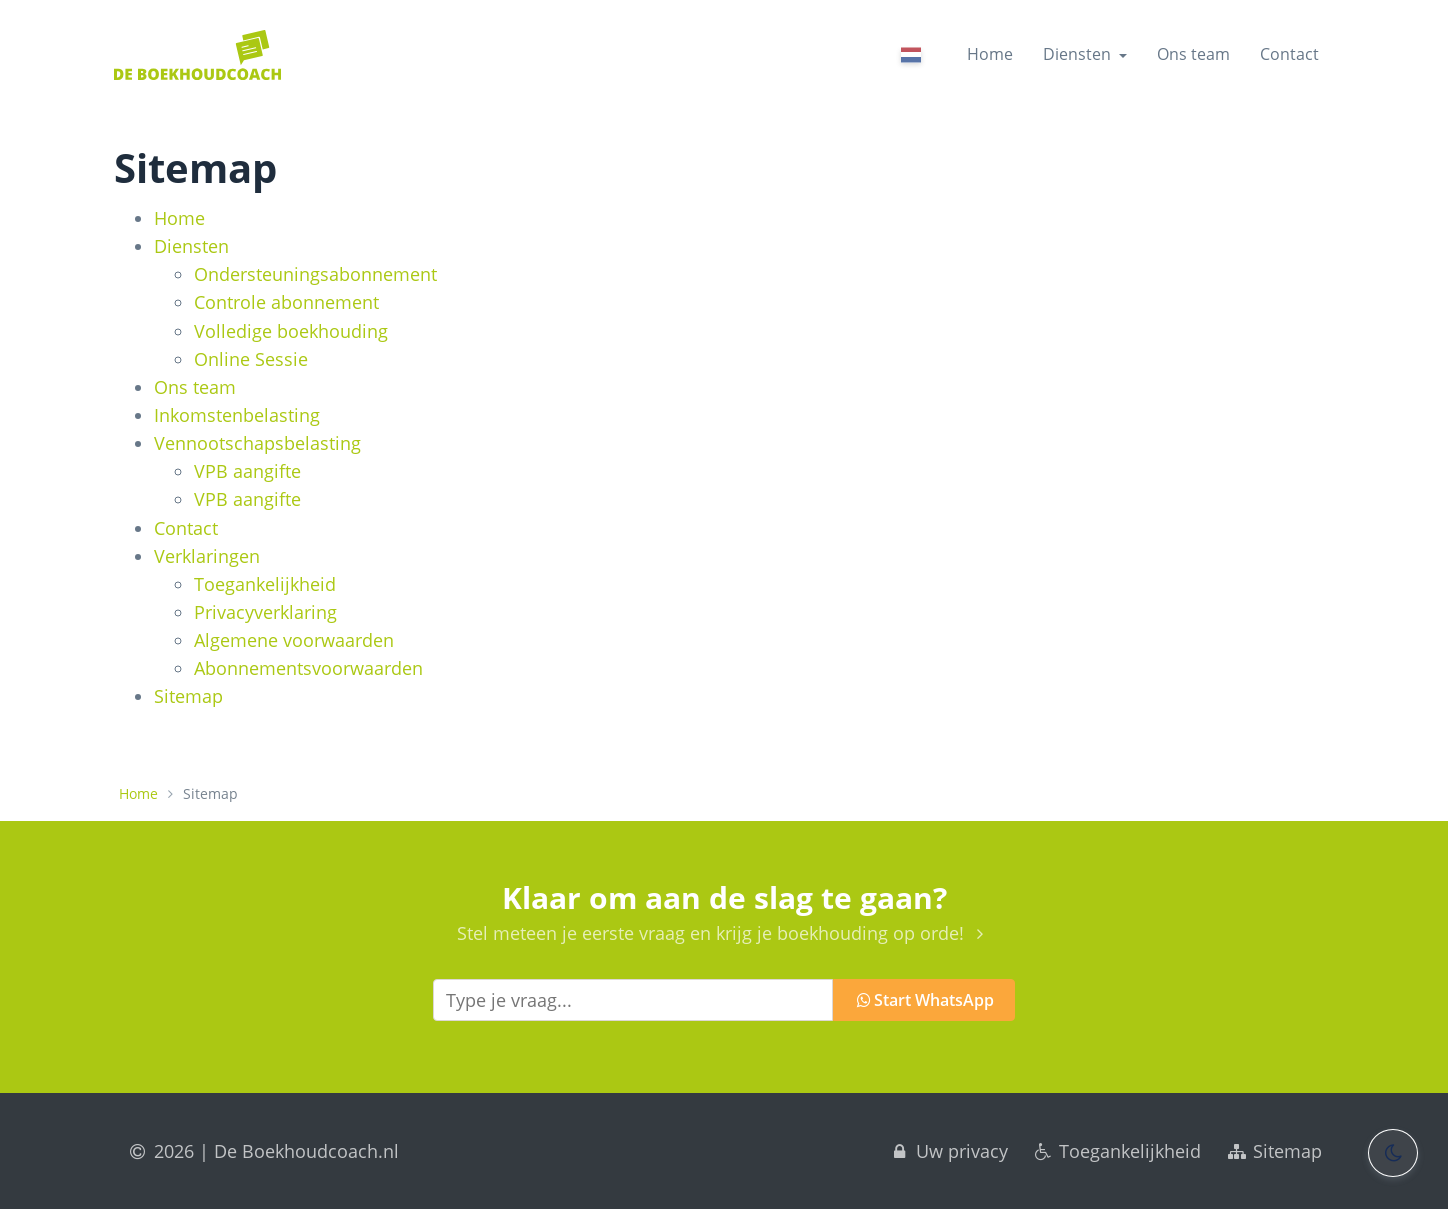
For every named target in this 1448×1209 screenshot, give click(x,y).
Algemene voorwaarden (294, 640)
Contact (1289, 54)
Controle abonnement (286, 302)
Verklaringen (207, 556)
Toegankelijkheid (265, 584)
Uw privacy (948, 1151)
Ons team (1193, 54)
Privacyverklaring (265, 612)
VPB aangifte (247, 471)
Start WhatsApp (924, 1000)
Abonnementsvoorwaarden (308, 668)
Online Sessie (251, 359)
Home (990, 54)
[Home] (197, 55)
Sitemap (188, 696)
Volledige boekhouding (291, 331)
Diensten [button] (1085, 54)
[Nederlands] (912, 58)
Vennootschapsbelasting (257, 443)
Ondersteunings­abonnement (315, 274)
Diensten (191, 246)
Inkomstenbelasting (237, 415)
